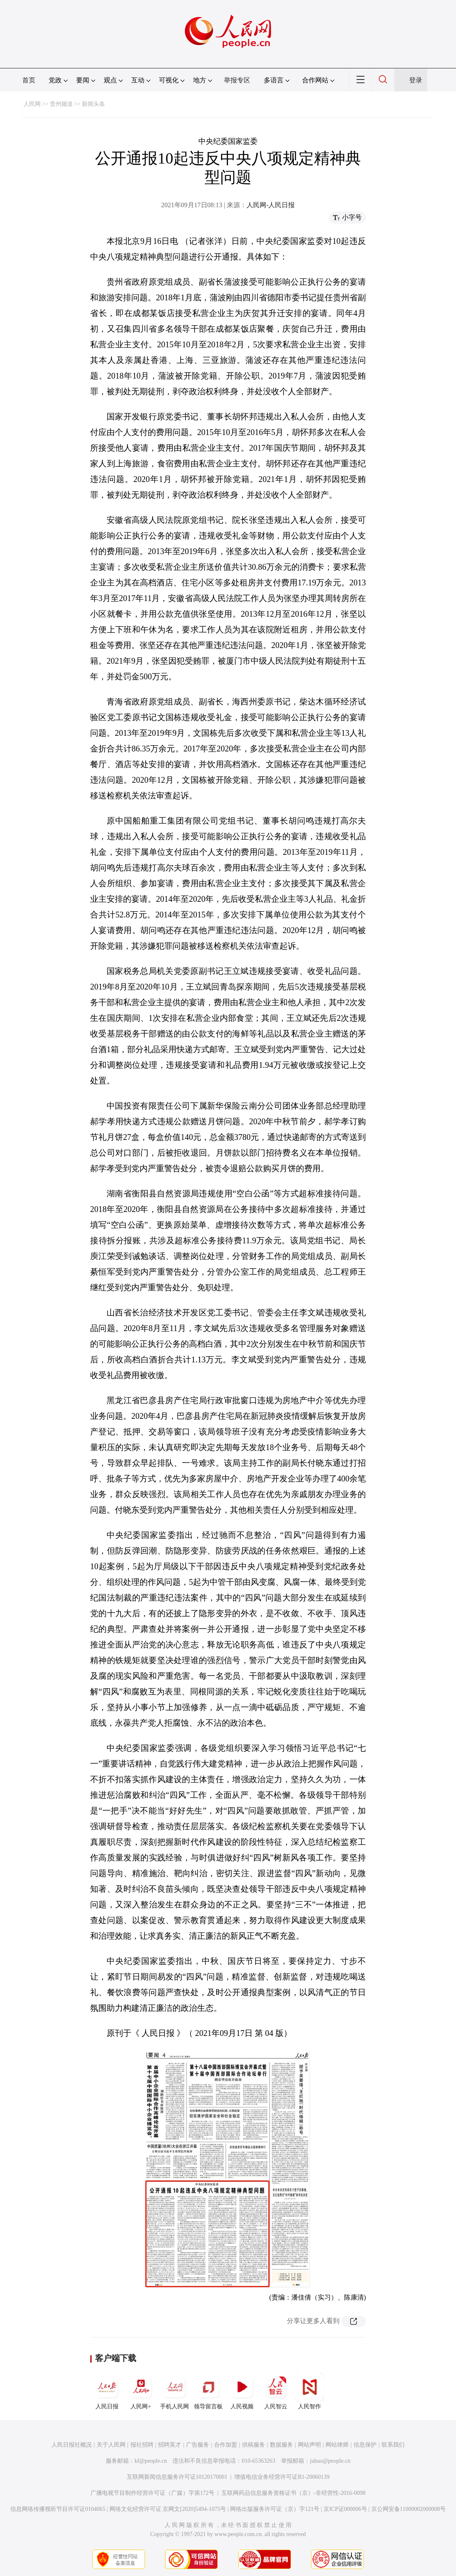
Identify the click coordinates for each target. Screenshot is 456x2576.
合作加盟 (225, 2445)
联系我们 (393, 2445)
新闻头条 (93, 104)
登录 (415, 80)
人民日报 (107, 2391)
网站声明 (309, 2445)
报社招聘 (142, 2445)
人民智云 (275, 2391)
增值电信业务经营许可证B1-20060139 (281, 2477)
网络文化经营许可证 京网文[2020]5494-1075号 (167, 2509)
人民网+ (140, 2391)
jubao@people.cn (330, 2461)
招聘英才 (169, 2445)
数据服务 (281, 2445)
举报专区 (237, 80)
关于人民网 (111, 2445)
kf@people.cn (151, 2461)
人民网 (32, 104)
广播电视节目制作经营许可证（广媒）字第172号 (152, 2493)
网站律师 (337, 2445)
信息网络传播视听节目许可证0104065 (57, 2509)
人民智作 (309, 2391)
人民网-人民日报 (271, 204)
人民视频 (242, 2391)
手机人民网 (174, 2391)
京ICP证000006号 (345, 2509)
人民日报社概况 (71, 2445)
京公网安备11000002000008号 (408, 2509)
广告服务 (197, 2445)
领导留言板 (208, 2391)
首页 (28, 80)
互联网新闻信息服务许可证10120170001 (177, 2477)
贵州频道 (61, 104)
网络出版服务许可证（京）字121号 (274, 2509)
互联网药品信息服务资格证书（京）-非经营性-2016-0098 (293, 2493)
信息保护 (365, 2445)
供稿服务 (253, 2445)
